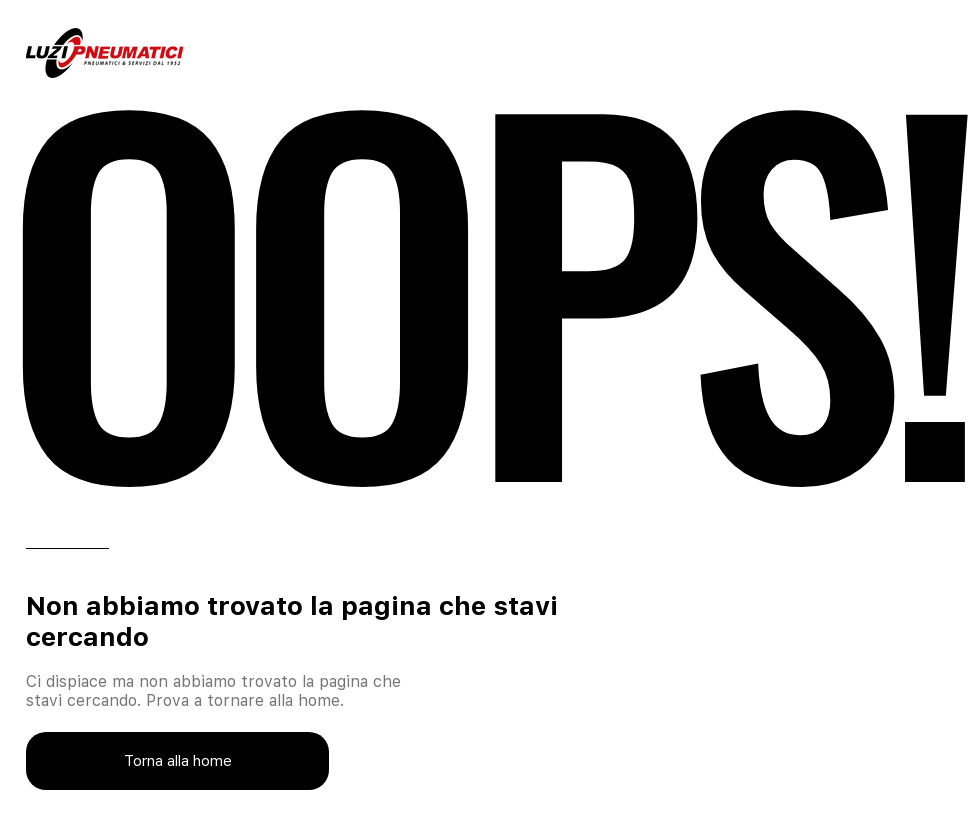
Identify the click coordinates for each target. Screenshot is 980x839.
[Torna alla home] (177, 761)
